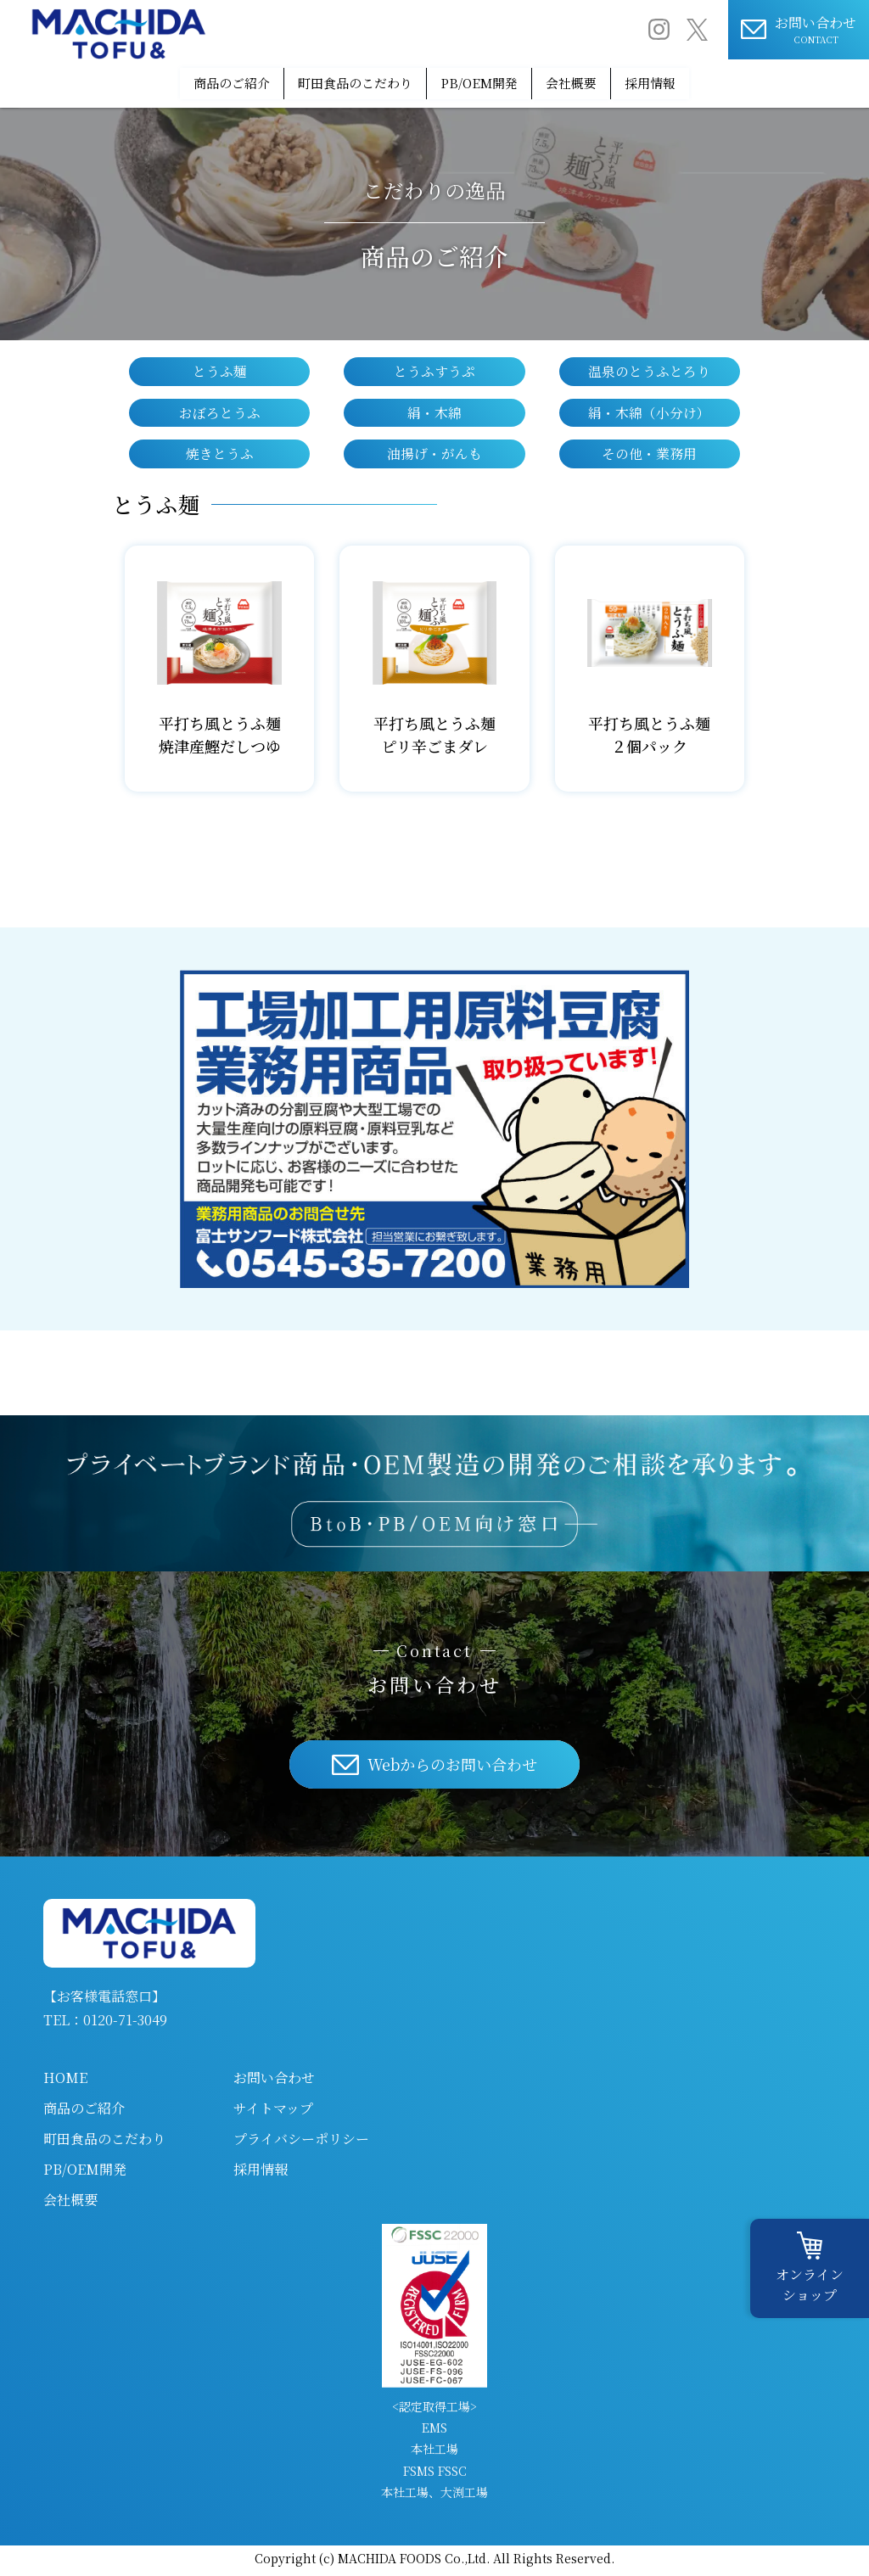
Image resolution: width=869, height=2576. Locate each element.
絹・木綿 (434, 412)
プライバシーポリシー (301, 2143)
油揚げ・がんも (434, 456)
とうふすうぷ (434, 368)
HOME (65, 2082)
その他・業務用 (649, 456)
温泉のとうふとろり (649, 368)
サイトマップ (273, 2112)
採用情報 (702, 81)
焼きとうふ (220, 456)
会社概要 (599, 81)
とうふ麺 (219, 368)
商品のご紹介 (180, 81)
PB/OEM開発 (482, 81)
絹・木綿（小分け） (649, 412)
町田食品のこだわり (331, 81)
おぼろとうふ (220, 412)
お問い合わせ (274, 2082)
